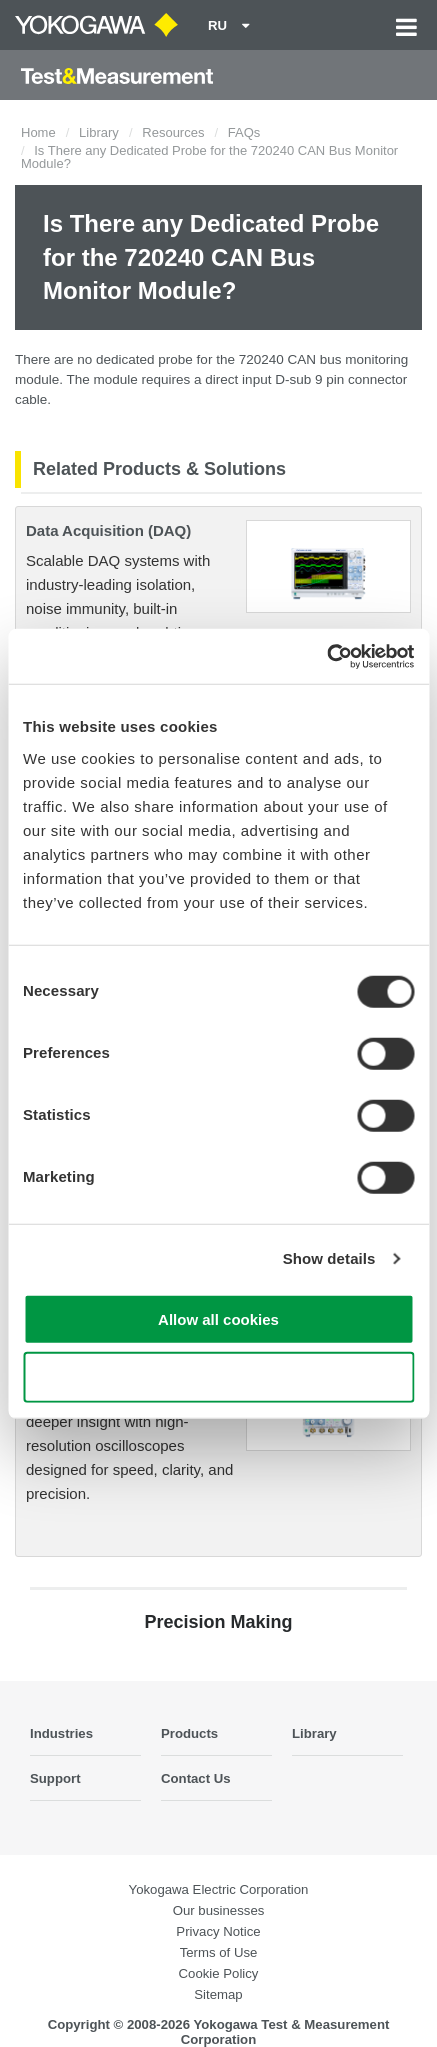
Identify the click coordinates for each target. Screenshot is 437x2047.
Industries (61, 1733)
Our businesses (219, 1910)
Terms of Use (219, 1952)
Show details (329, 1258)
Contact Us (196, 1778)
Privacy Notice (218, 1931)
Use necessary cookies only (218, 1377)
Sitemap (218, 1994)
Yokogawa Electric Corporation (219, 1889)
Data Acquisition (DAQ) (108, 530)
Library (99, 132)
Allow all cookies (218, 1318)
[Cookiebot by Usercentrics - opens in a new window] (326, 656)
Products (189, 1733)
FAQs (244, 132)
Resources (173, 132)
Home (38, 132)
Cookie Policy (219, 1973)
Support (55, 1778)
